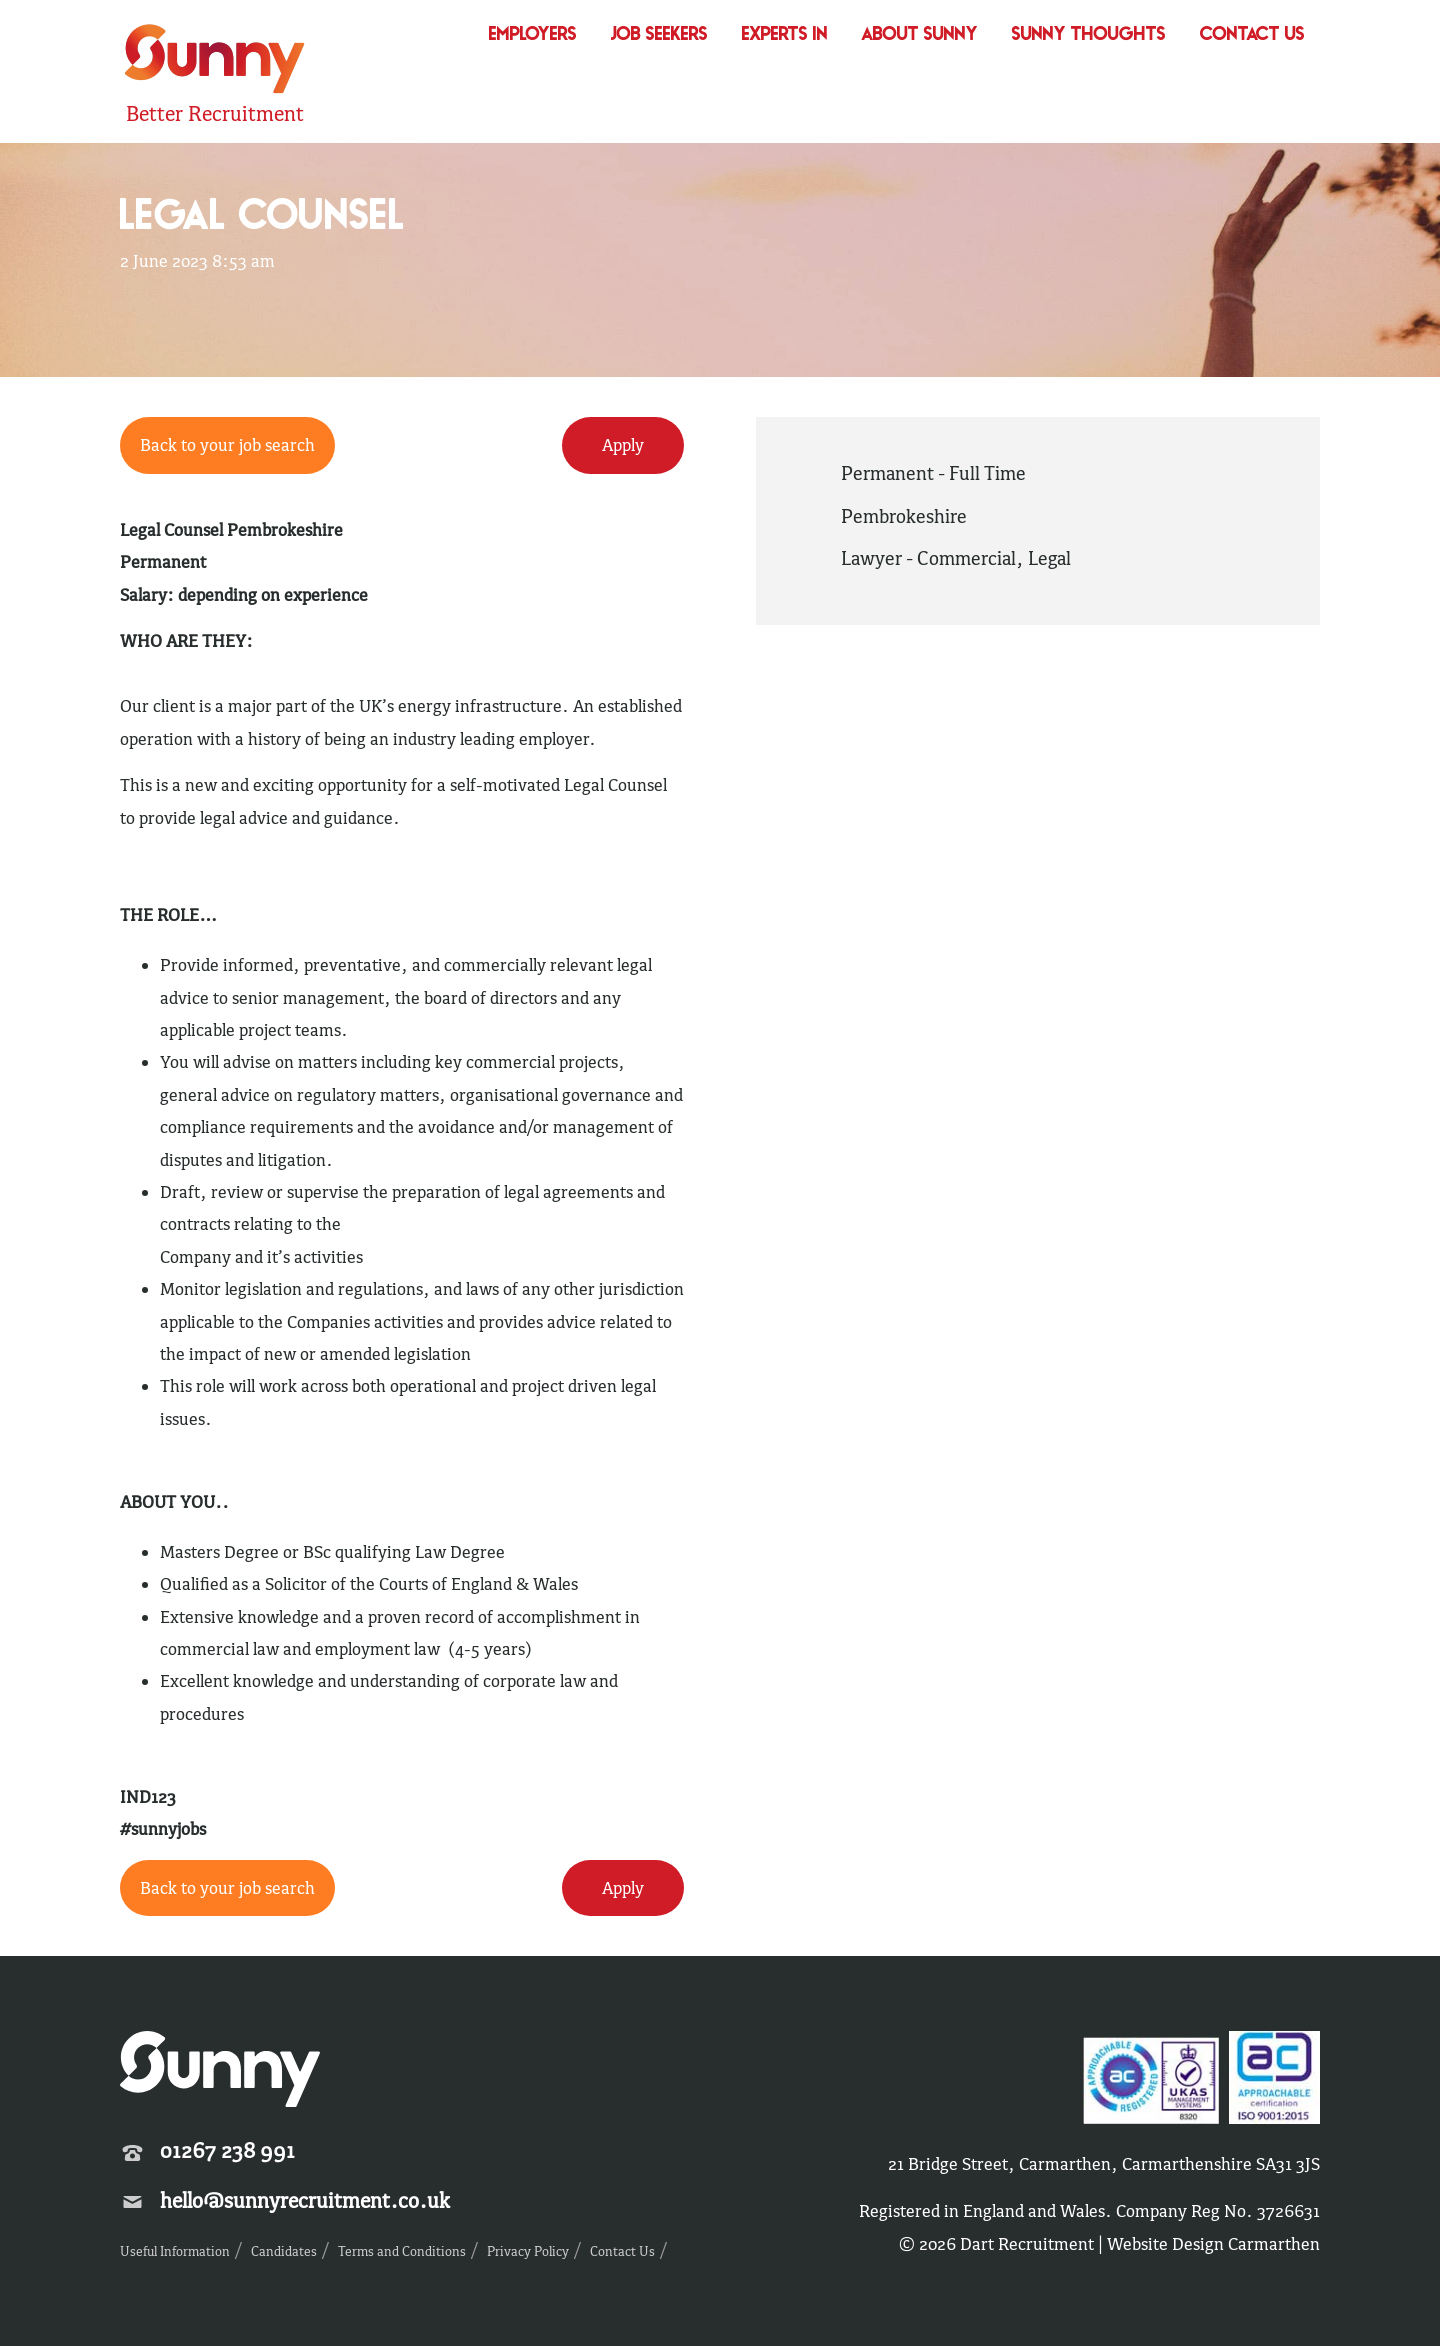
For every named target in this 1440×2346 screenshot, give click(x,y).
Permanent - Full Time (933, 473)
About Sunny (920, 35)
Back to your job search (227, 445)
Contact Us (1252, 35)
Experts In (785, 35)
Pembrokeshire (904, 516)
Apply (623, 445)
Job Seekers (659, 35)
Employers (533, 35)
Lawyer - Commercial (928, 558)
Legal (1049, 558)
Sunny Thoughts (1089, 35)
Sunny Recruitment (215, 61)
